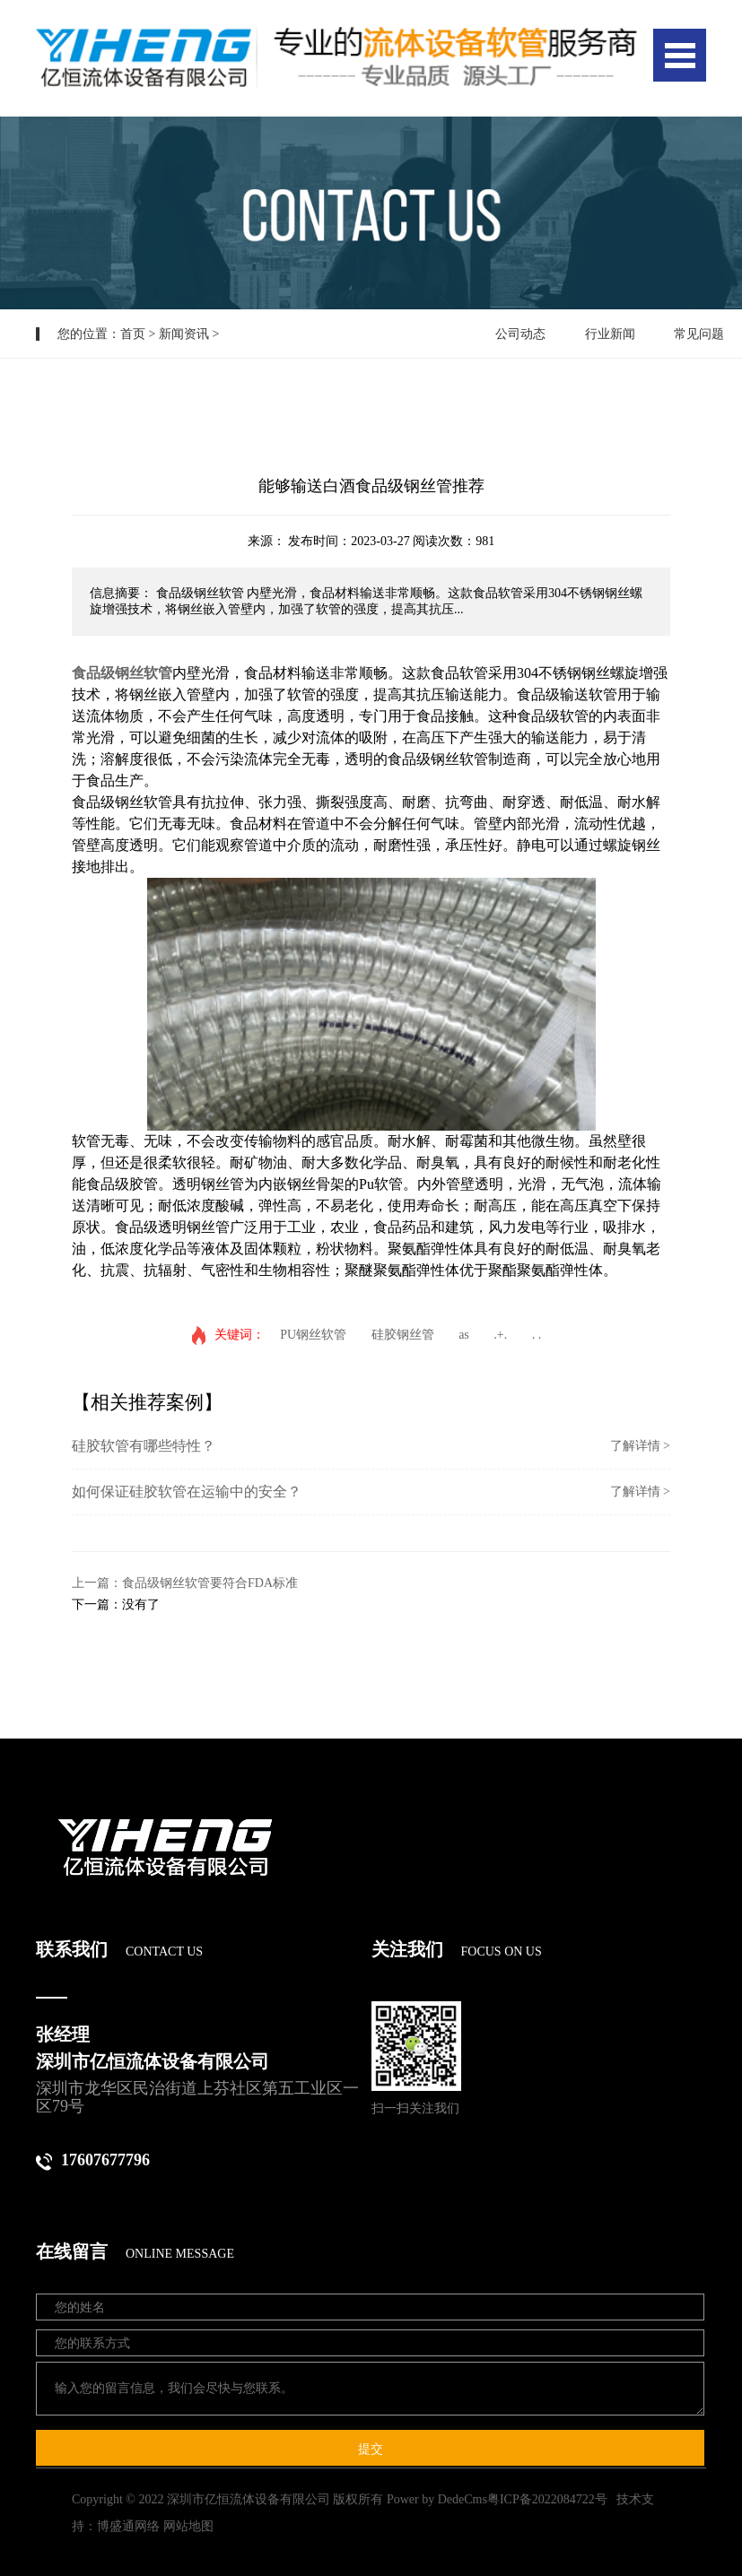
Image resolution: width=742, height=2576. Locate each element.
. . (537, 1334)
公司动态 (520, 334)
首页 (132, 334)
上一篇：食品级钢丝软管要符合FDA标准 (185, 1583)
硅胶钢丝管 (402, 1334)
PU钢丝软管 (313, 1334)
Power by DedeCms (437, 2499)
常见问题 (699, 334)
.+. (500, 1334)
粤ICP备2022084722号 (547, 2499)
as (463, 1334)
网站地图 (188, 2526)
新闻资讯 (184, 334)
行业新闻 (610, 334)
